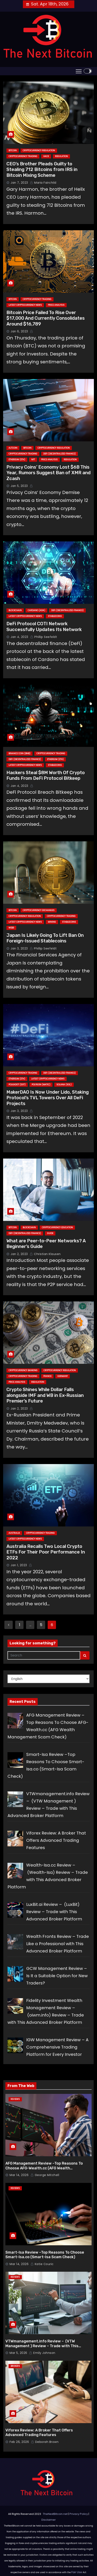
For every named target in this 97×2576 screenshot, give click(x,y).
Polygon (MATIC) (41, 1084)
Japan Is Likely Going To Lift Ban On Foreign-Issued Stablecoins (45, 938)
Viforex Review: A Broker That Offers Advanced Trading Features (39, 2432)
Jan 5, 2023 (19, 486)
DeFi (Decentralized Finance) (59, 453)
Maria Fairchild (43, 183)
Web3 (11, 927)
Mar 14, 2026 (19, 2175)
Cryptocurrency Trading (23, 156)
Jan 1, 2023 (19, 1565)
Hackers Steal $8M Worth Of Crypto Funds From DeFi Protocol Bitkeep (45, 775)
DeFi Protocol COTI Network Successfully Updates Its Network (44, 626)
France (47, 1376)
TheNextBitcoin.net (55, 2514)
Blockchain (15, 610)
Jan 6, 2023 (19, 331)
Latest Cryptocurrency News (25, 305)
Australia (14, 1533)
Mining (52, 921)
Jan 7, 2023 (19, 183)
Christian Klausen (45, 1254)
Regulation (61, 156)
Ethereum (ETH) (17, 459)
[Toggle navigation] (79, 71)
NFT (33, 459)
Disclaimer (48, 2520)
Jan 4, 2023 (19, 637)
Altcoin (13, 447)
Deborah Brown (45, 2442)
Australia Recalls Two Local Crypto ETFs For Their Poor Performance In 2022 (45, 1552)
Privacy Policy (79, 2514)
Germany (62, 1376)
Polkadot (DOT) (17, 1084)
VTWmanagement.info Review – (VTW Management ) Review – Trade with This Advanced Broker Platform (41, 2346)
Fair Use (76, 2572)
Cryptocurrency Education (57, 1227)
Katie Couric (42, 2264)
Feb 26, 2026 (19, 2442)
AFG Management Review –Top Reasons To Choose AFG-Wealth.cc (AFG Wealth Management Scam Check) (44, 2168)
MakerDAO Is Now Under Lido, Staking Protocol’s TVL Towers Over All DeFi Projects (47, 1097)
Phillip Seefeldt (43, 637)
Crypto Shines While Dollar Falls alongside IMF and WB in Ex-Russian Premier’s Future (45, 1395)
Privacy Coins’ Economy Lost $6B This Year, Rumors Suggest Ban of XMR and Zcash (48, 472)
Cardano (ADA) (36, 610)
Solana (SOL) (64, 1084)
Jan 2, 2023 (19, 1254)
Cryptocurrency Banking (23, 1370)
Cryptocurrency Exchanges (39, 910)
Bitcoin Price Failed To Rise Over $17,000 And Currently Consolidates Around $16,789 (45, 318)
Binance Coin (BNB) (19, 753)
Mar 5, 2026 (18, 2353)
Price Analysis (56, 305)
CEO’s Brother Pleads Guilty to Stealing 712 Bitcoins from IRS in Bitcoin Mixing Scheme (41, 169)
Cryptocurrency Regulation (39, 150)
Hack (46, 156)
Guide (50, 1233)
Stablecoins (55, 616)
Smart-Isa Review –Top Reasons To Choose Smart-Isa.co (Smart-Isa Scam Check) (44, 2254)
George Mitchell (45, 2175)
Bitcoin (13, 150)
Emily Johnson (42, 2353)
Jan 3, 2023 (19, 948)
